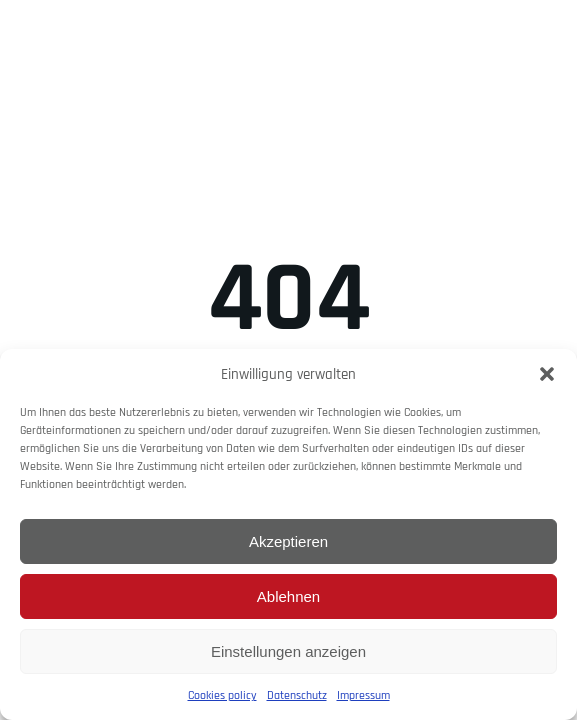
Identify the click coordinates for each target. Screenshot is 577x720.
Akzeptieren (288, 541)
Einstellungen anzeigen (288, 651)
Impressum (363, 695)
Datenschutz (297, 695)
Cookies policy (222, 695)
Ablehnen (288, 596)
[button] (547, 374)
